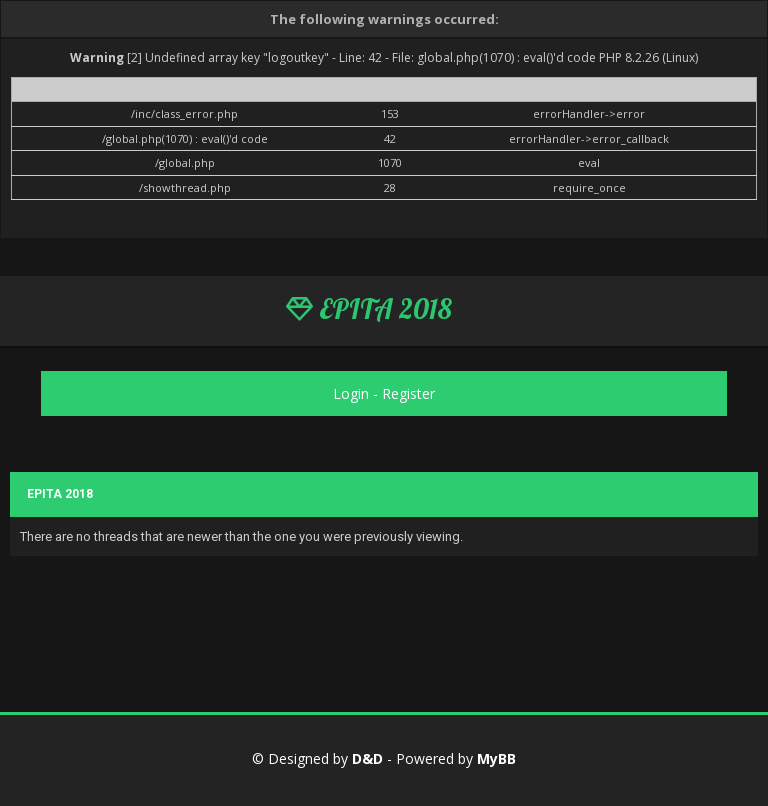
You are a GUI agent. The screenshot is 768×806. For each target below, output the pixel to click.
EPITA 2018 (369, 309)
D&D (367, 758)
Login (351, 393)
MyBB (496, 758)
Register (408, 393)
